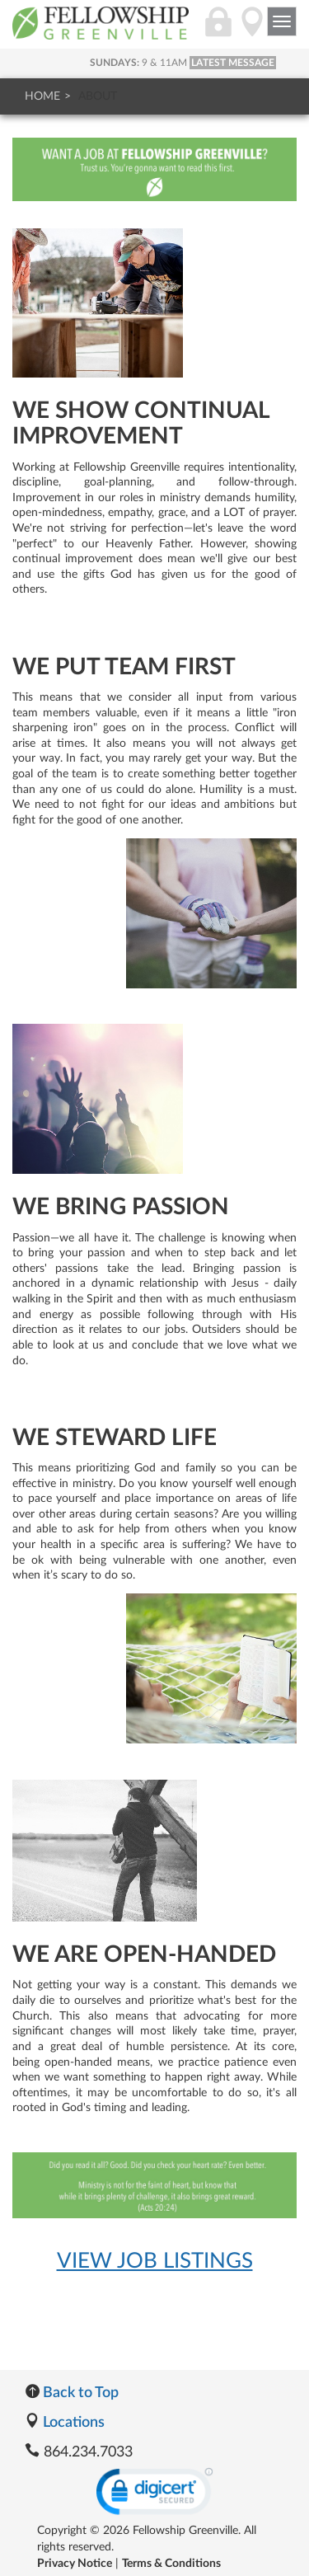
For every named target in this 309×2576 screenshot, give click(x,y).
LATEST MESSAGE (232, 63)
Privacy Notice (74, 2563)
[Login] (218, 30)
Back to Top (72, 2393)
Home (42, 96)
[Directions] (252, 30)
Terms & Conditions (171, 2563)
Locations (65, 2422)
